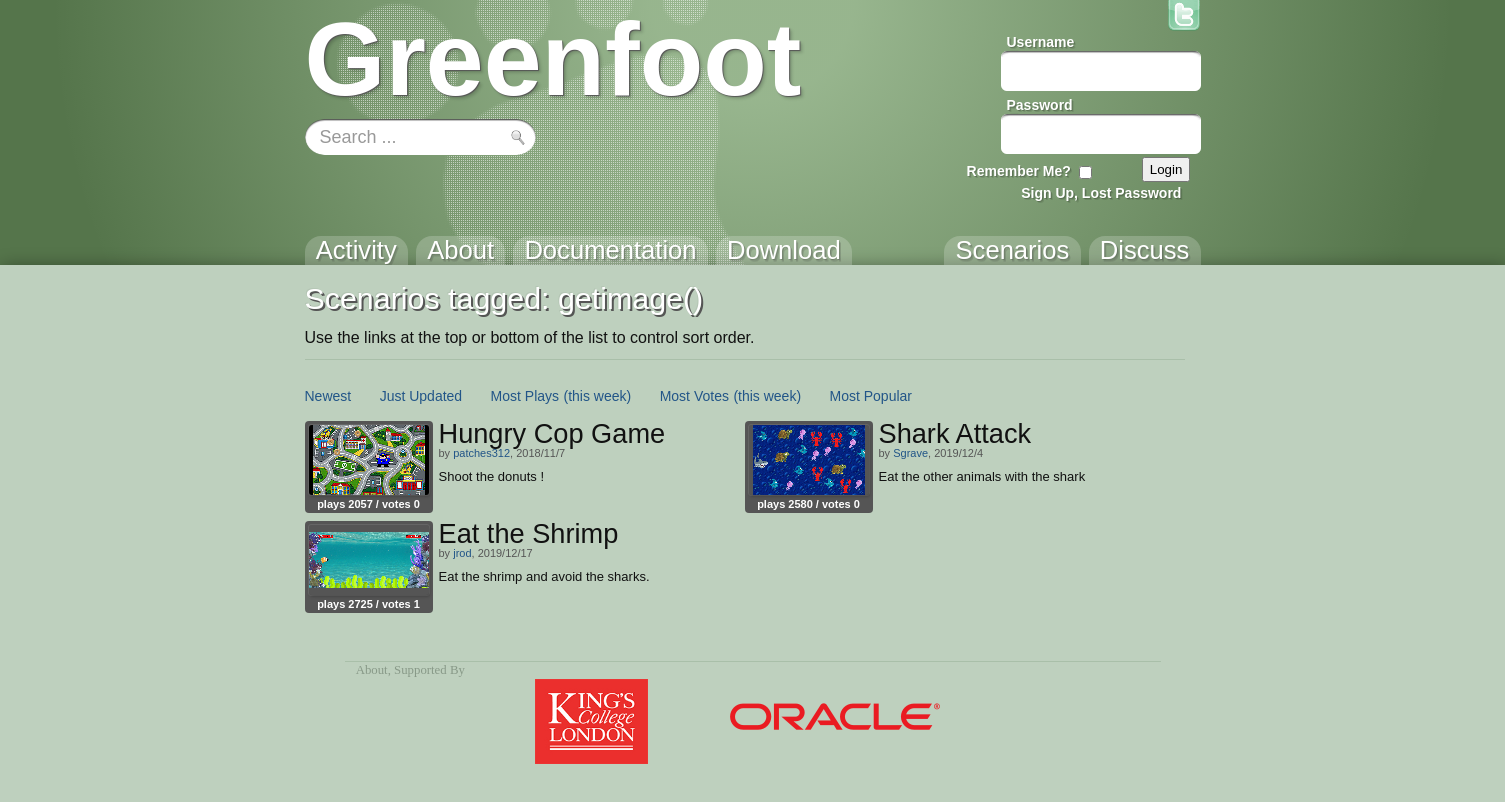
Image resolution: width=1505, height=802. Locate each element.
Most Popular (871, 396)
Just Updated (421, 396)
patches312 (481, 453)
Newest (328, 396)
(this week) (598, 396)
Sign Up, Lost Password (1101, 193)
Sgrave (910, 453)
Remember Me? (1019, 171)
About (372, 670)
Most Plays (525, 396)
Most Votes (694, 396)
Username (1041, 42)
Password (1040, 105)
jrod (462, 553)
